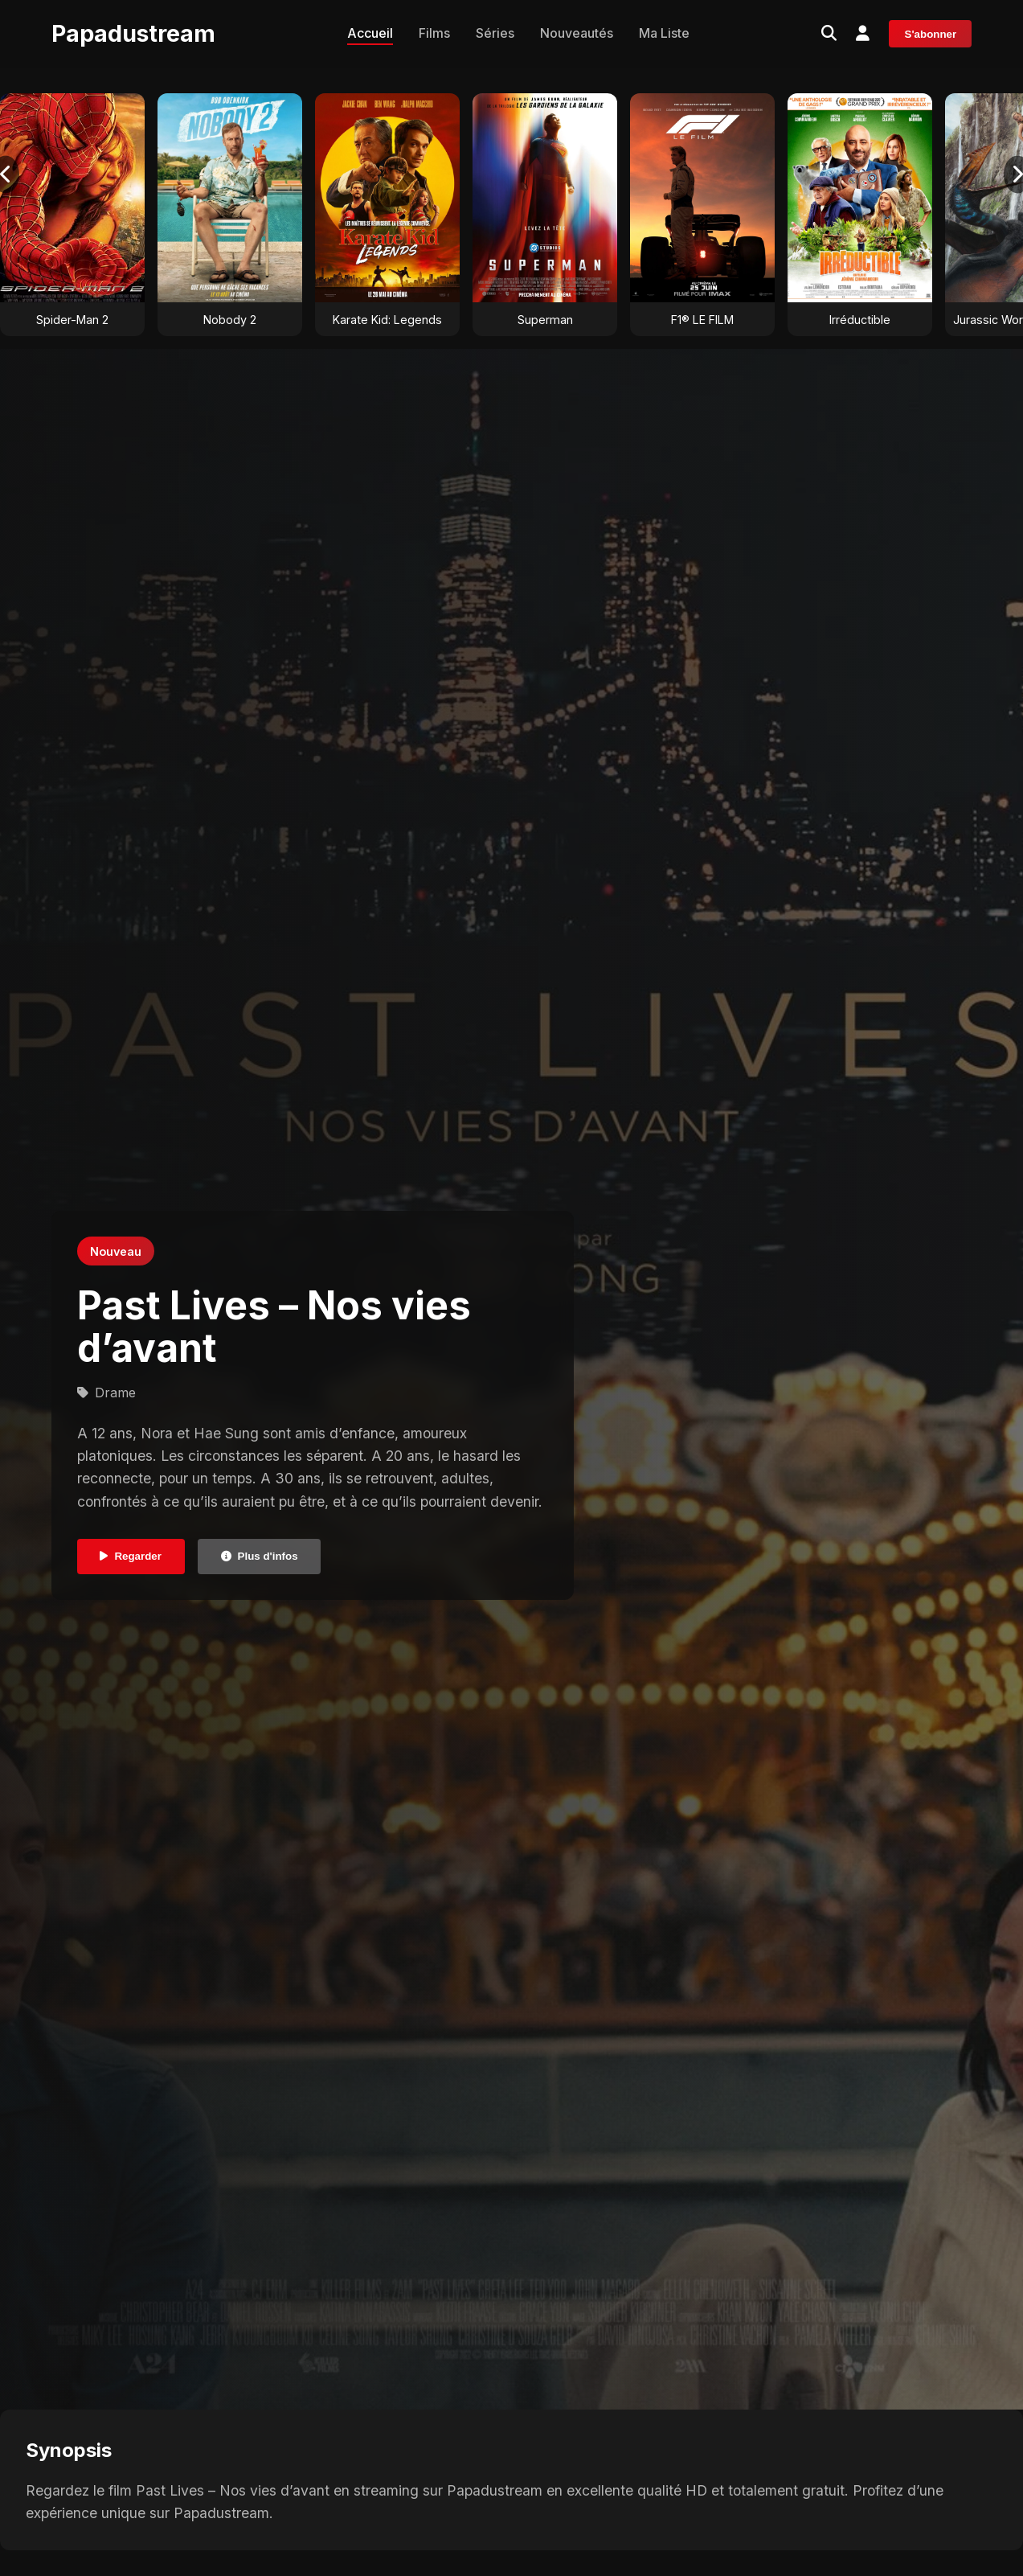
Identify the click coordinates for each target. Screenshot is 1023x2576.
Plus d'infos (259, 1556)
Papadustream (133, 33)
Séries (495, 33)
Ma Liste (664, 33)
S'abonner (931, 34)
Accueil (370, 33)
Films (434, 33)
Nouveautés (576, 33)
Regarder (131, 1556)
